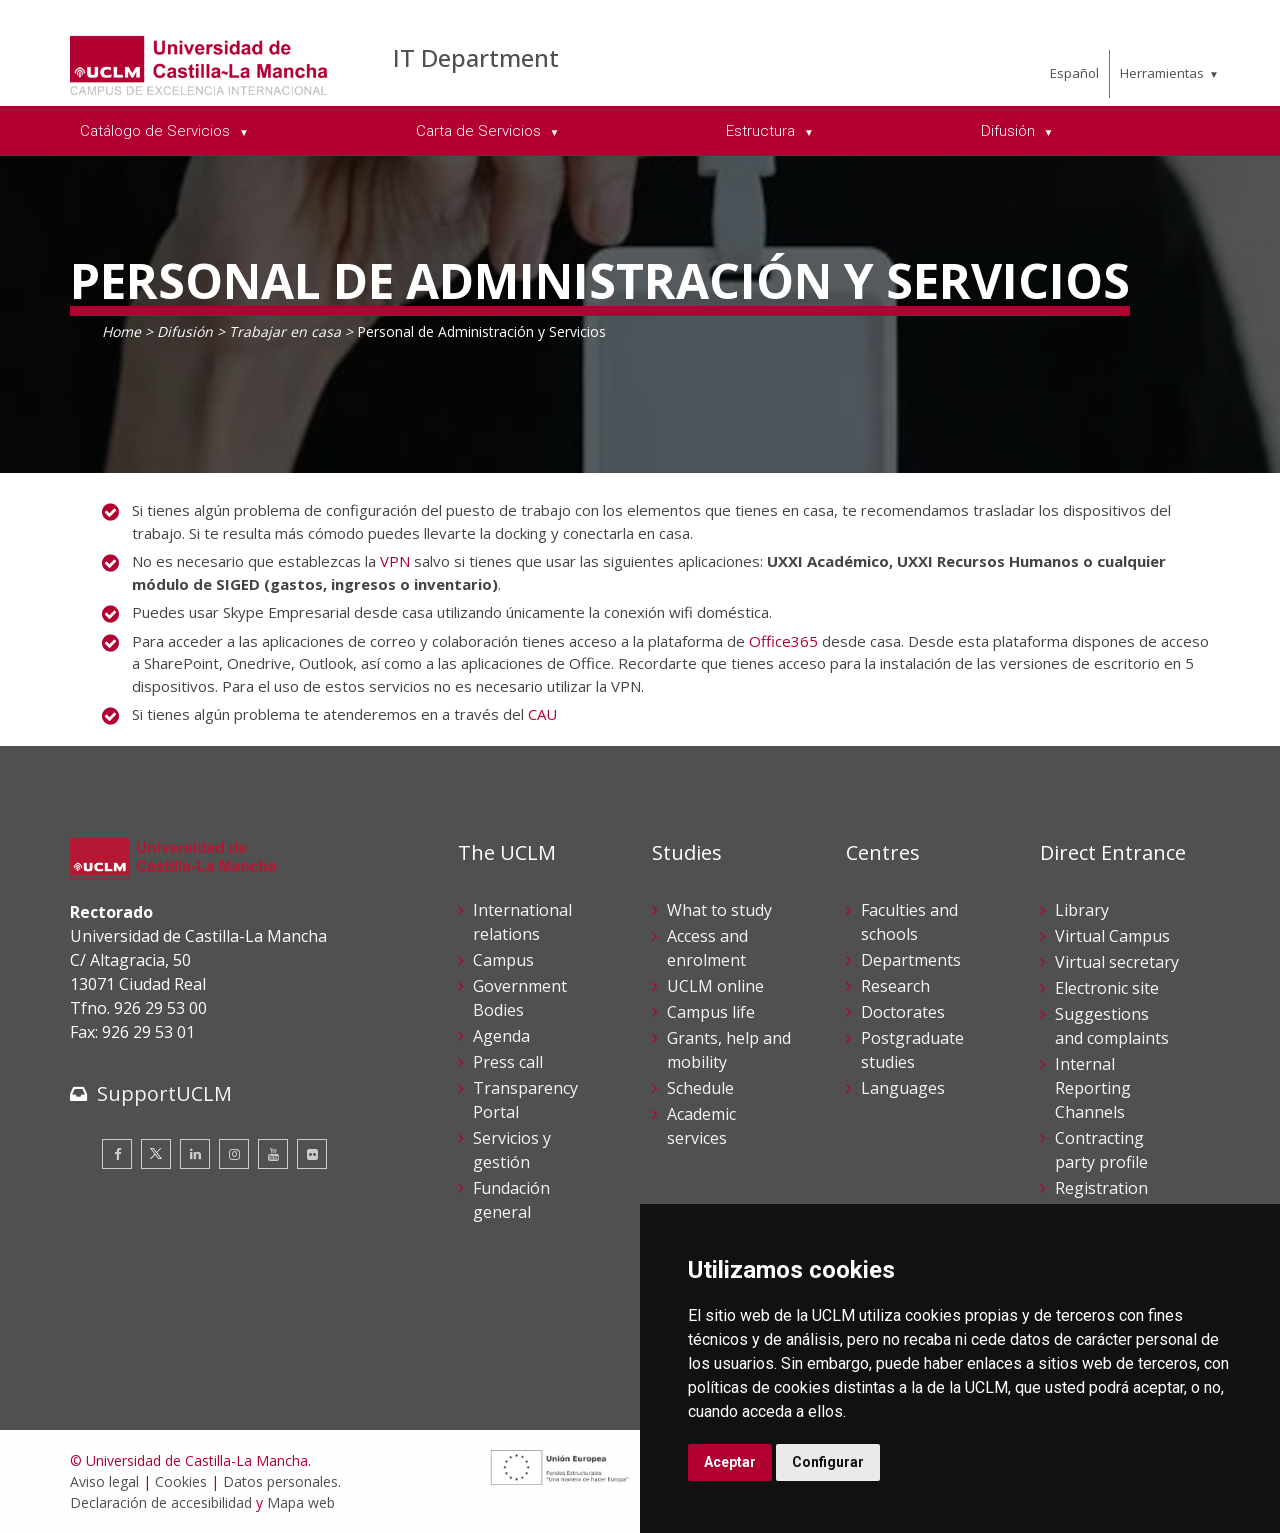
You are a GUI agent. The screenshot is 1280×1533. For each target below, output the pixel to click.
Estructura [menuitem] (762, 131)
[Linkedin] (195, 1154)
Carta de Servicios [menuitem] (480, 131)
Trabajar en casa (285, 331)
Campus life (711, 1012)
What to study (719, 910)
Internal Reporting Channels (1093, 1088)
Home (121, 331)
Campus (503, 960)
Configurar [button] (828, 1462)
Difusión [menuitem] (1010, 131)
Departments (911, 960)
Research (895, 986)
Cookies (181, 1481)
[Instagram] (234, 1154)
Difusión (185, 331)
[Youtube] (273, 1154)
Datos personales (280, 1481)
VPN (395, 561)
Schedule (700, 1088)
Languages (903, 1088)
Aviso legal (104, 1481)
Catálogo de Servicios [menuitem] (157, 131)
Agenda (501, 1036)
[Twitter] (156, 1154)
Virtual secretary (1117, 962)
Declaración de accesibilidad (161, 1502)
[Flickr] (312, 1154)
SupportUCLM (164, 1093)
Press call (508, 1062)
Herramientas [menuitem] (1162, 73)
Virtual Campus (1112, 936)
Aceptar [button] (730, 1462)
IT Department (476, 57)
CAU (542, 714)
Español (1074, 73)
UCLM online (715, 986)
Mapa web (301, 1502)
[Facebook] (117, 1154)
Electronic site (1107, 988)
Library (1082, 910)
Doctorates (903, 1012)
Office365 (783, 641)
